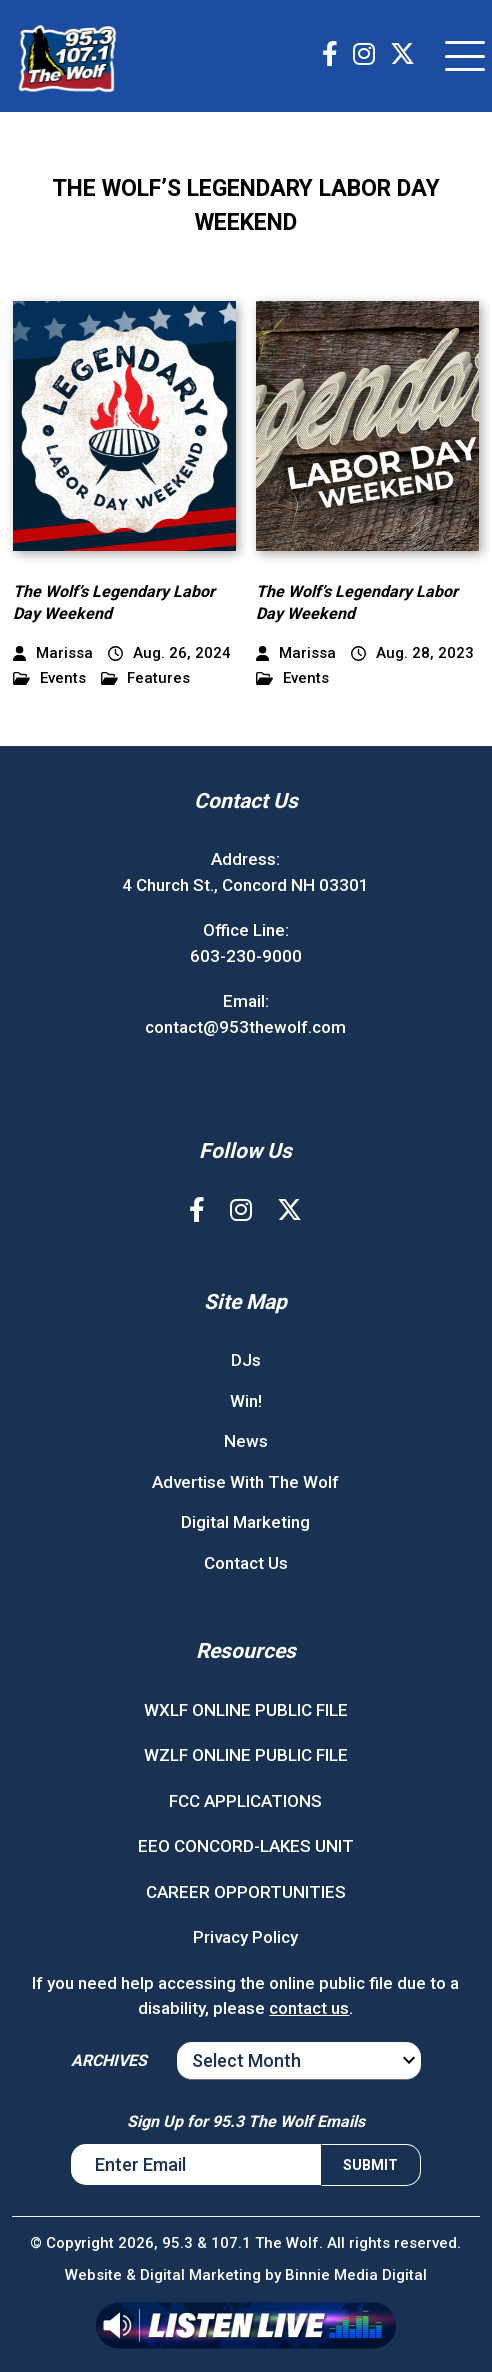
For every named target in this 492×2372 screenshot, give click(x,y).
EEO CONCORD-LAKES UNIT (246, 1846)
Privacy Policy (245, 1937)
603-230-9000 (246, 956)
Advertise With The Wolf (245, 1482)
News (246, 1441)
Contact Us (246, 1563)
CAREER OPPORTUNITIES (246, 1892)
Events (49, 678)
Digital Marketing (245, 1522)
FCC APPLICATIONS (245, 1801)
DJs (246, 1360)
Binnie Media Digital (356, 2275)
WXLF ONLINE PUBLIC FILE (246, 1710)
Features (146, 678)
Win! (246, 1401)
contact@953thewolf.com (245, 1027)
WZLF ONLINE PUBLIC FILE (246, 1755)
